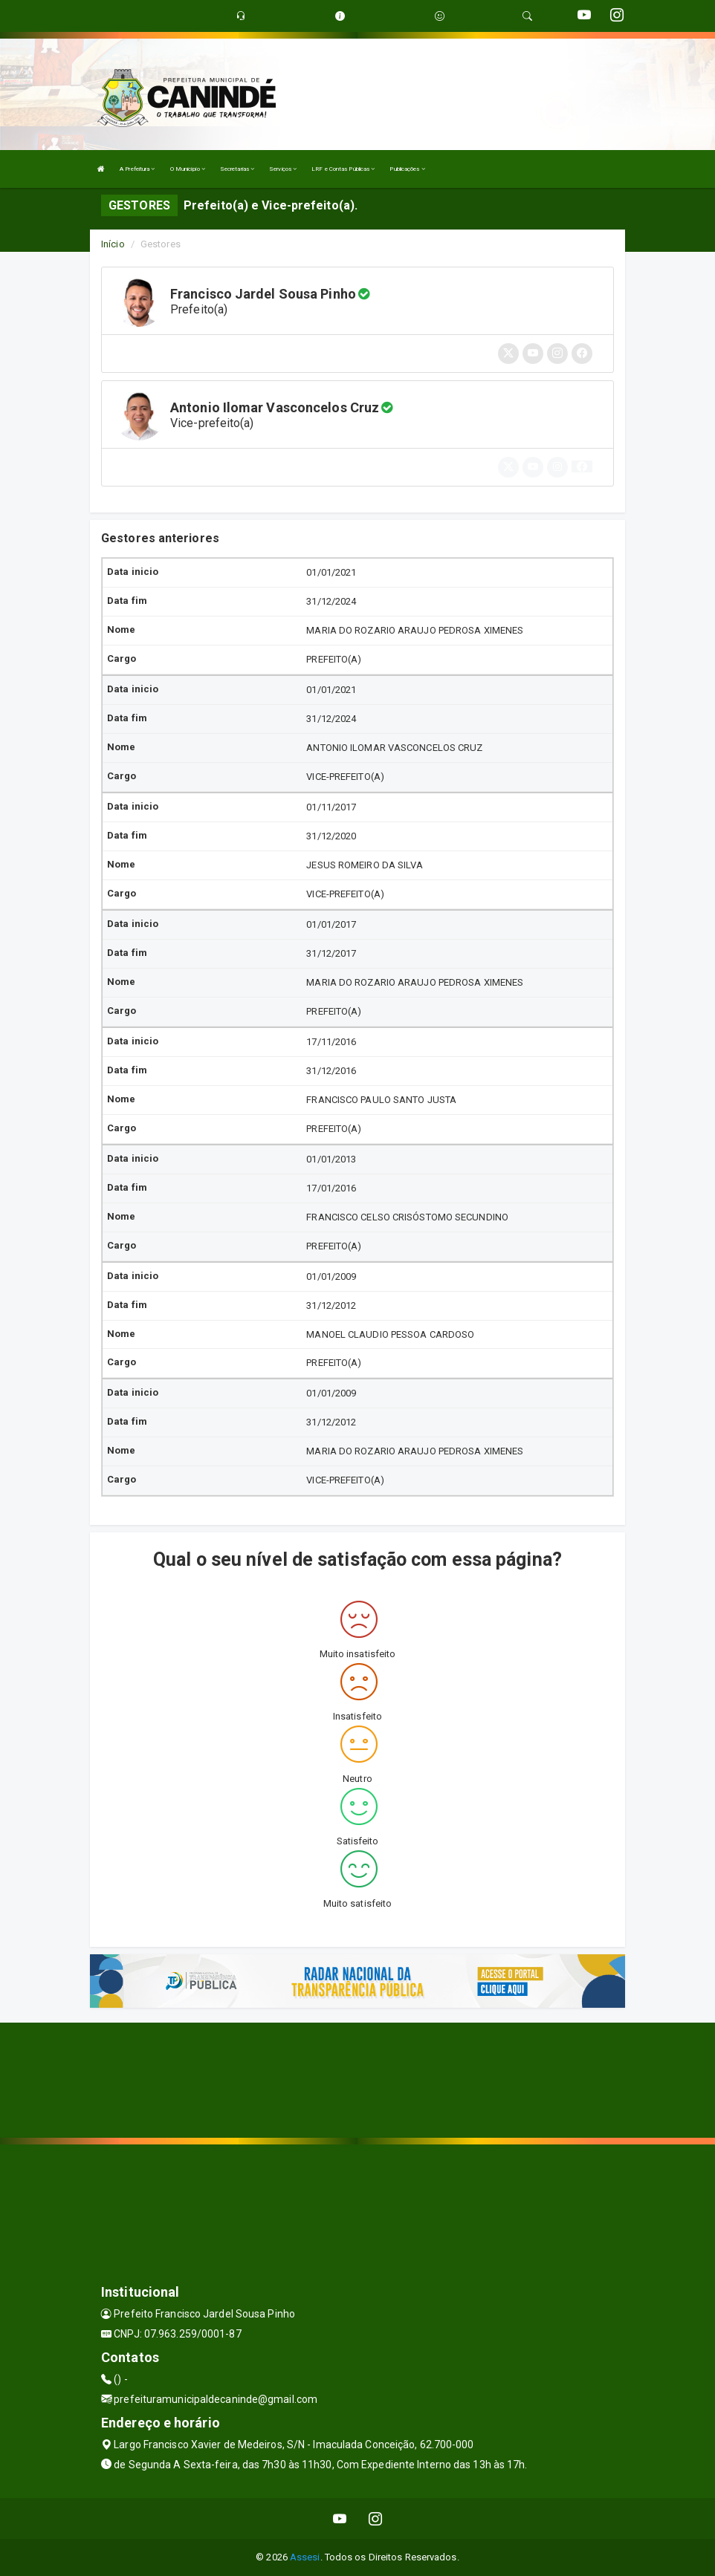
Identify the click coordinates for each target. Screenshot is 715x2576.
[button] (582, 466)
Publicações (406, 169)
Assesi (305, 2557)
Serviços (283, 169)
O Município (187, 169)
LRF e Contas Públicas (343, 169)
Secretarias (237, 169)
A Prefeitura (137, 169)
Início (113, 244)
